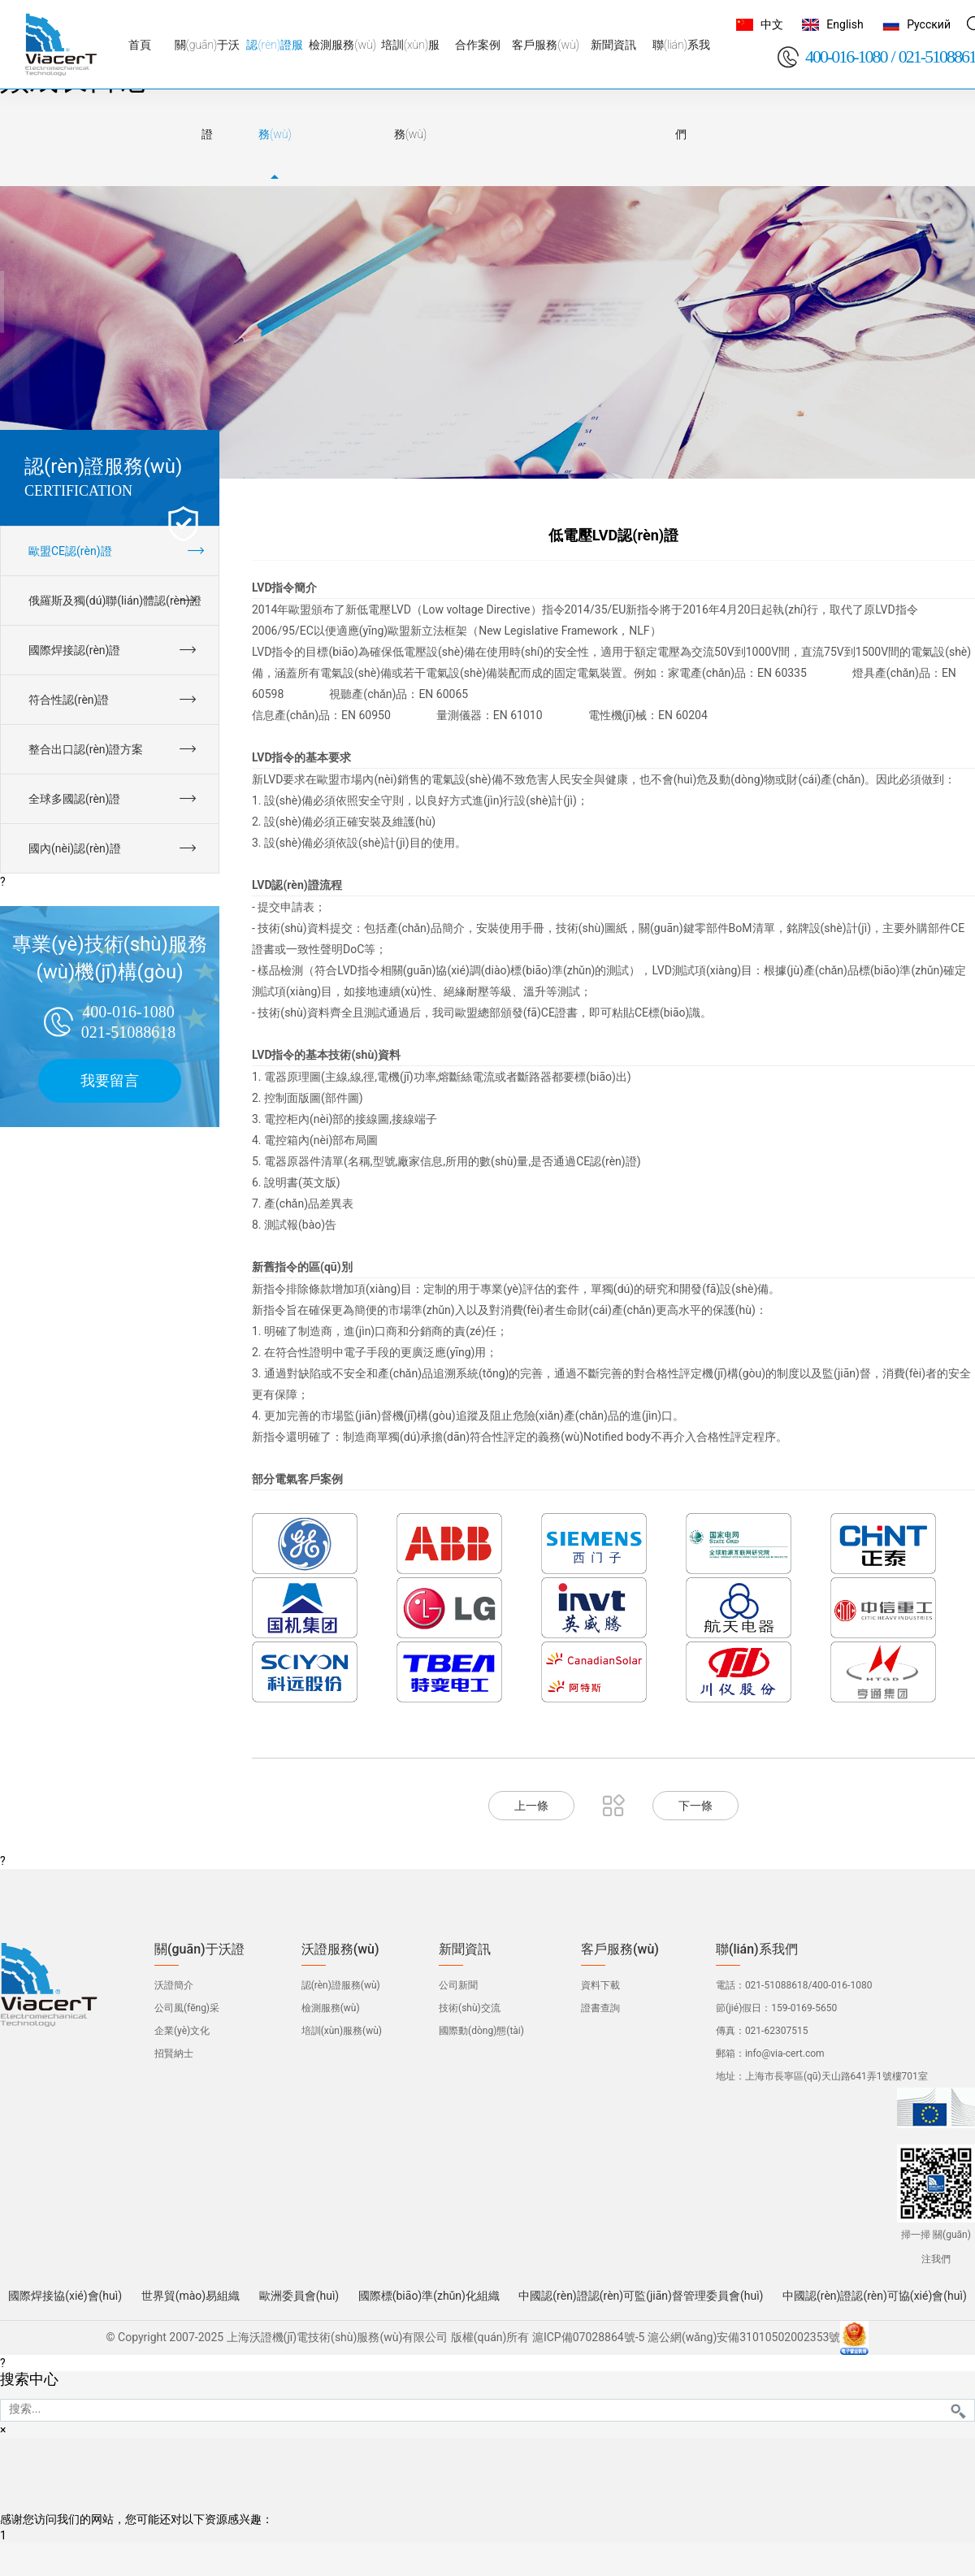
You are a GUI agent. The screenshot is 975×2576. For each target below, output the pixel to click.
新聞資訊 (465, 1949)
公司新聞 (458, 1985)
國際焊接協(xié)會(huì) (65, 2295)
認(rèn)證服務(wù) (340, 1985)
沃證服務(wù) (340, 1949)
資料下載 (600, 1985)
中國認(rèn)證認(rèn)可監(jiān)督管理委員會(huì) (640, 2295)
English (844, 24)
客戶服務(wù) (620, 1949)
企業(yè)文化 (182, 2030)
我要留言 (109, 1080)
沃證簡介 (173, 1985)
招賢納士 (173, 2053)
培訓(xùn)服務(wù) (341, 2030)
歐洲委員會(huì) (299, 2295)
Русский (929, 24)
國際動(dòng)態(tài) (481, 2030)
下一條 (695, 1805)
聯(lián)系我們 (757, 1949)
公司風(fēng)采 (186, 2008)
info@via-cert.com (785, 2053)
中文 (771, 24)
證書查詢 (600, 2008)
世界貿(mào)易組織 (190, 2295)
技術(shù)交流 (469, 2008)
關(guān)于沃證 (199, 1949)
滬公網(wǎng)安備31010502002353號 (744, 2337)
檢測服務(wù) (330, 2008)
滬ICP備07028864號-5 (588, 2337)
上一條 (531, 1805)
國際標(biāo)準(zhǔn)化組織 (429, 2295)
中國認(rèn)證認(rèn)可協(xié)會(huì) (874, 2295)
